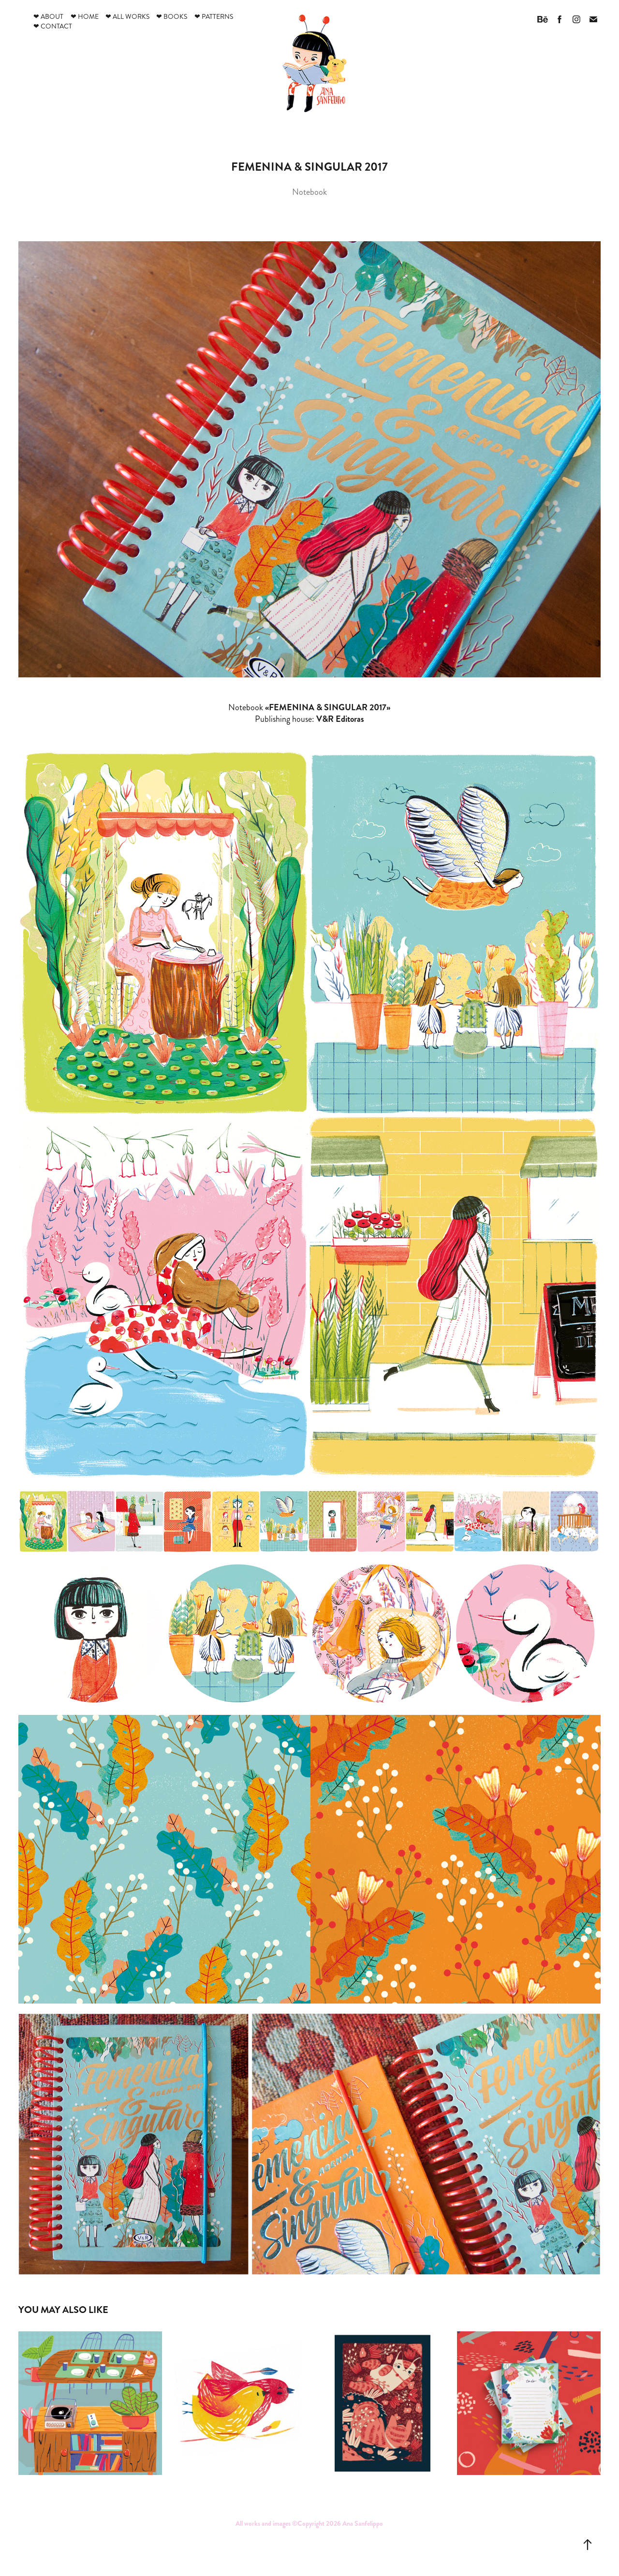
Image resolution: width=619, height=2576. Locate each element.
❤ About (48, 16)
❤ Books (171, 16)
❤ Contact (52, 26)
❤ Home (85, 16)
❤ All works (127, 16)
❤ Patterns (213, 16)
